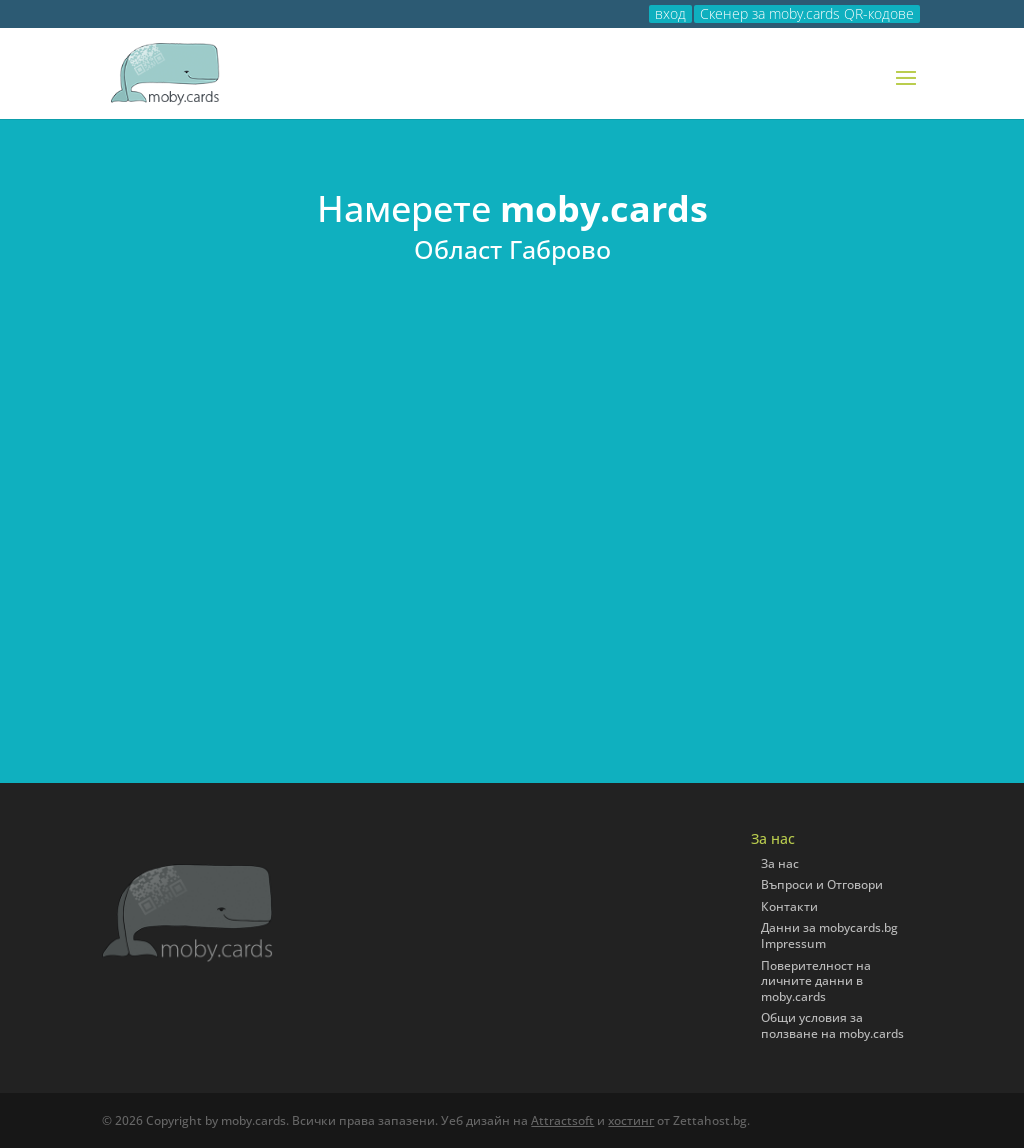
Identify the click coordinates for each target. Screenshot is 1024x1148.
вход (670, 14)
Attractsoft (562, 1120)
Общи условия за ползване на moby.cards (832, 1025)
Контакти (789, 906)
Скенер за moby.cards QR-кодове (807, 14)
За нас (780, 863)
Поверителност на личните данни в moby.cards (816, 981)
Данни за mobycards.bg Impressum (829, 935)
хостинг (631, 1120)
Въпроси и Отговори (822, 884)
